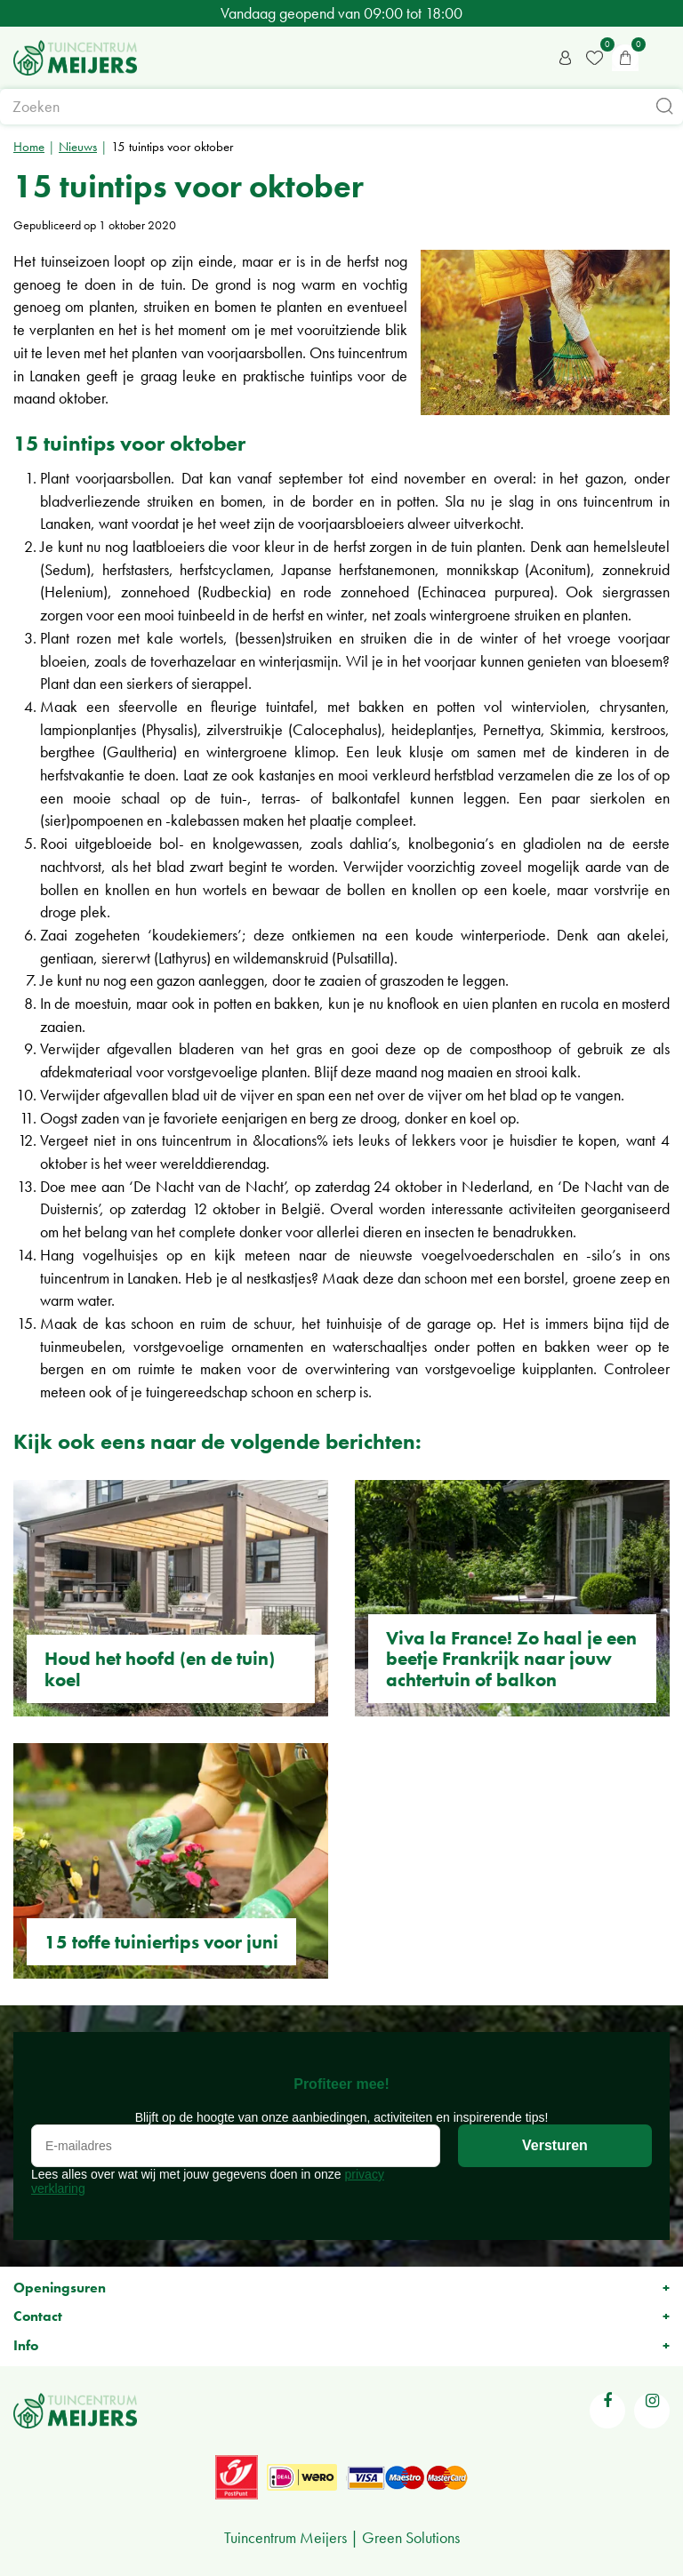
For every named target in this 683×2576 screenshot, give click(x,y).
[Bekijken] (625, 57)
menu (661, 57)
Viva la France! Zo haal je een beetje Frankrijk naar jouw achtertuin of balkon (511, 1658)
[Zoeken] (341, 106)
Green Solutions (411, 2537)
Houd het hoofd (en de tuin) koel (159, 1668)
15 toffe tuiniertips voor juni (161, 1942)
